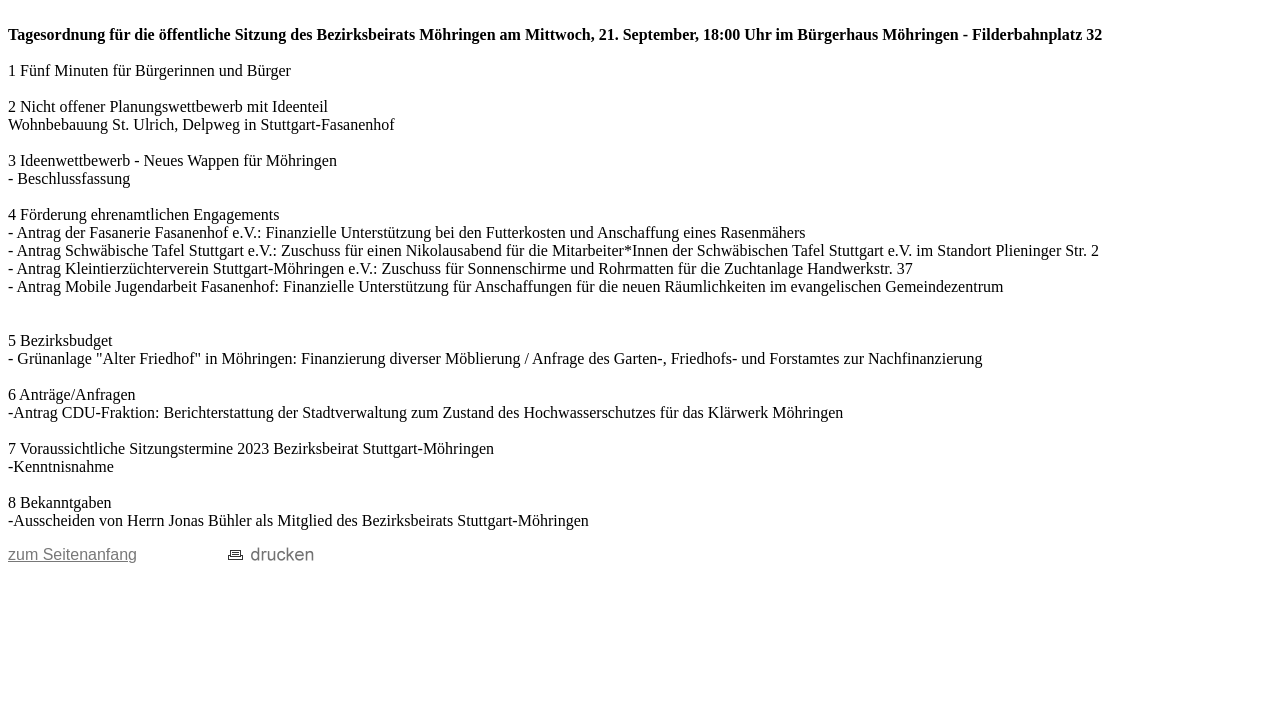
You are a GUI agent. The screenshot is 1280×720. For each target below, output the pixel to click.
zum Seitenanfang (72, 554)
